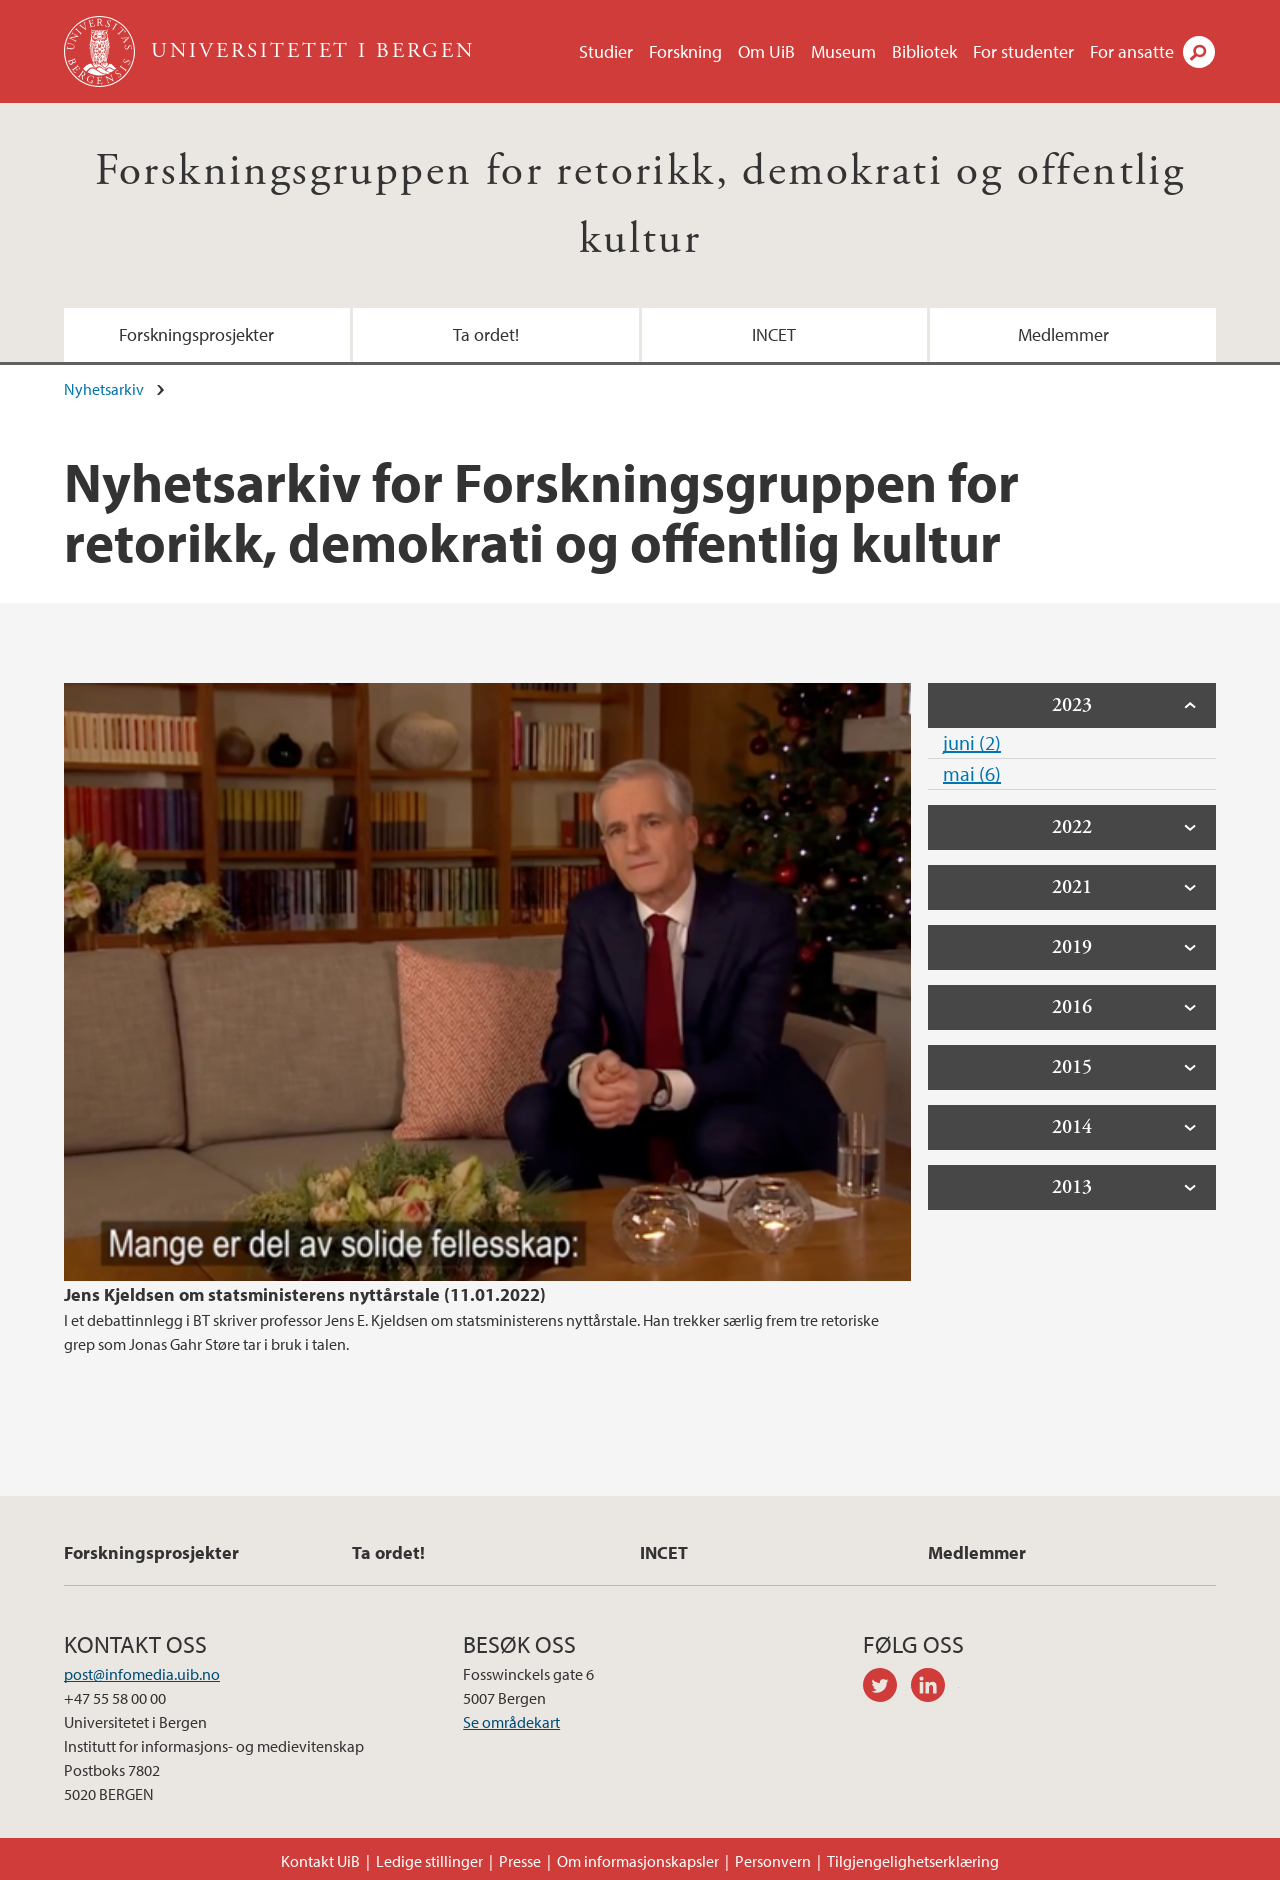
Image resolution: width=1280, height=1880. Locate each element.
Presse (520, 1861)
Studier (606, 51)
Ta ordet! (486, 334)
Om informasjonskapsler (638, 1861)
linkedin (935, 1688)
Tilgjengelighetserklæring (913, 1861)
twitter (887, 1688)
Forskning (685, 51)
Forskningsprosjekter (196, 334)
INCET (774, 334)
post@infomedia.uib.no (142, 1674)
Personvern (773, 1861)
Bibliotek (924, 51)
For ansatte (1132, 51)
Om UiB (766, 51)
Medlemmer (1063, 334)
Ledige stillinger (429, 1861)
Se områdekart (511, 1722)
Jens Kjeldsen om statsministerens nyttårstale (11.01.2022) (305, 1294)
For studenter (1023, 51)
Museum (843, 51)
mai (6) (972, 773)
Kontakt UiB (320, 1861)
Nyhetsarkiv (104, 389)
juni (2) (972, 742)
